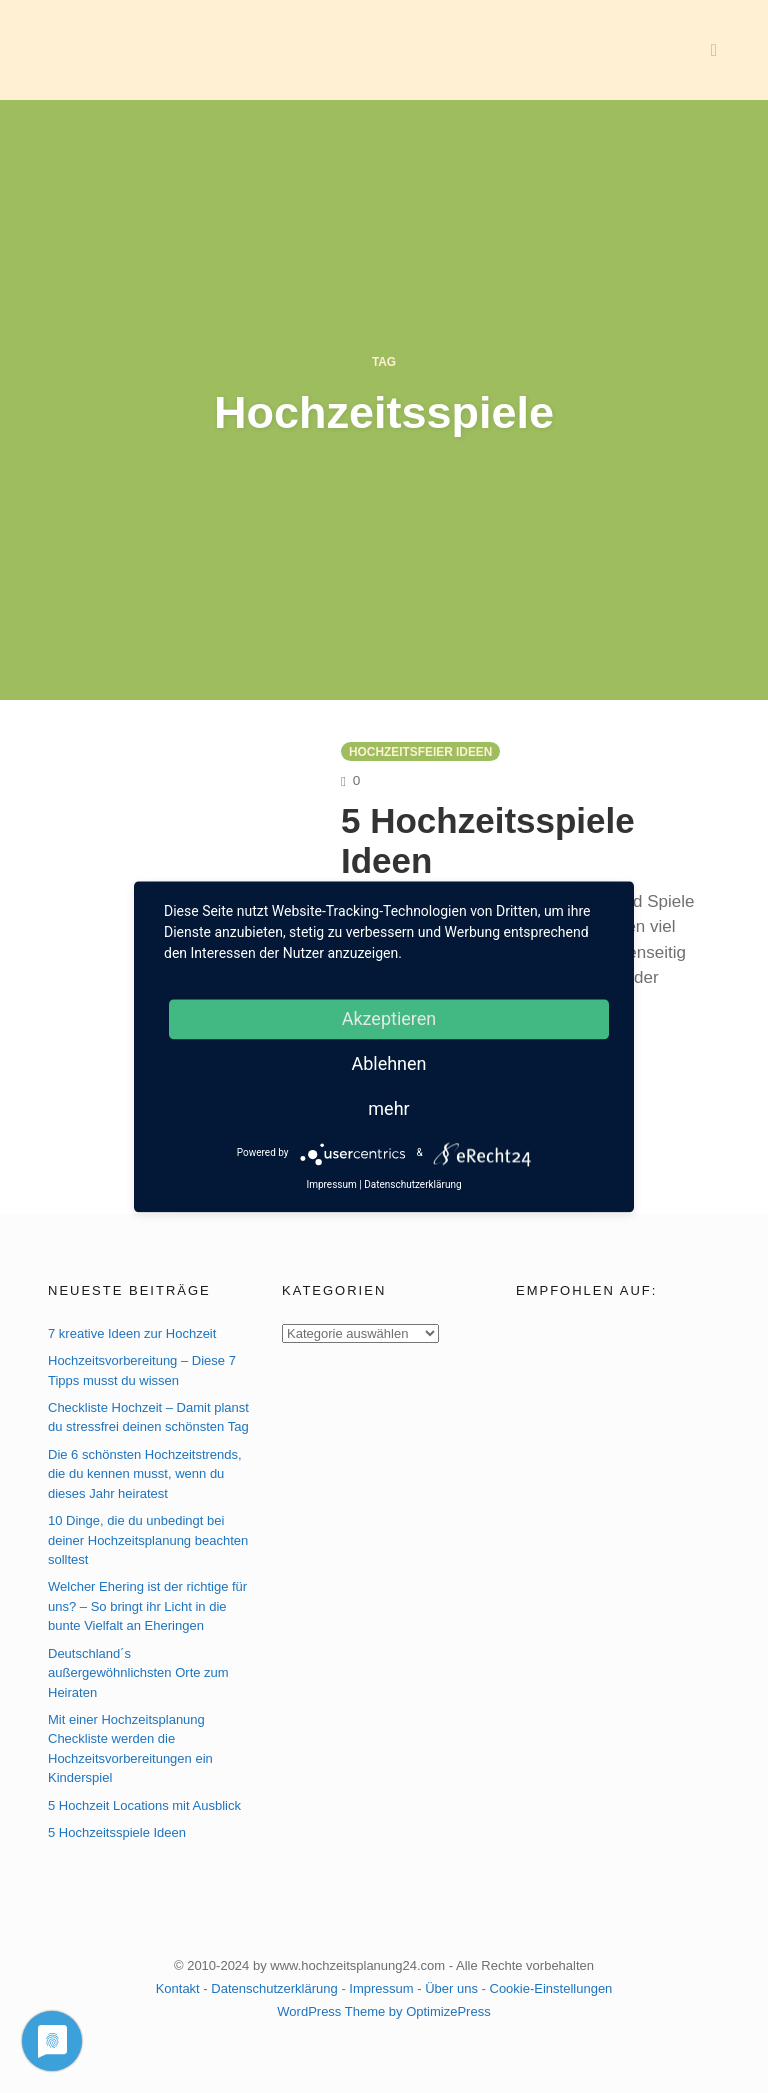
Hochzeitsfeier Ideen (420, 752)
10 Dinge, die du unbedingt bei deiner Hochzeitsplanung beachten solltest (148, 1540)
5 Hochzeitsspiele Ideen (117, 1832)
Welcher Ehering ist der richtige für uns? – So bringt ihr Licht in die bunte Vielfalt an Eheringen (147, 1606)
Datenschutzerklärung (274, 1988)
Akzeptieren (389, 1018)
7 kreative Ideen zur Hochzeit (132, 1333)
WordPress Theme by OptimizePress (383, 2011)
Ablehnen (388, 1063)
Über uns (451, 1988)
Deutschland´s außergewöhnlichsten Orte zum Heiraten (138, 1673)
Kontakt (178, 1988)
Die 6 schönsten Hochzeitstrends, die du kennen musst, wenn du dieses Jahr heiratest (145, 1474)
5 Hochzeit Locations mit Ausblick (144, 1805)
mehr (388, 1108)
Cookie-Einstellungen (551, 1988)
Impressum (381, 1988)
